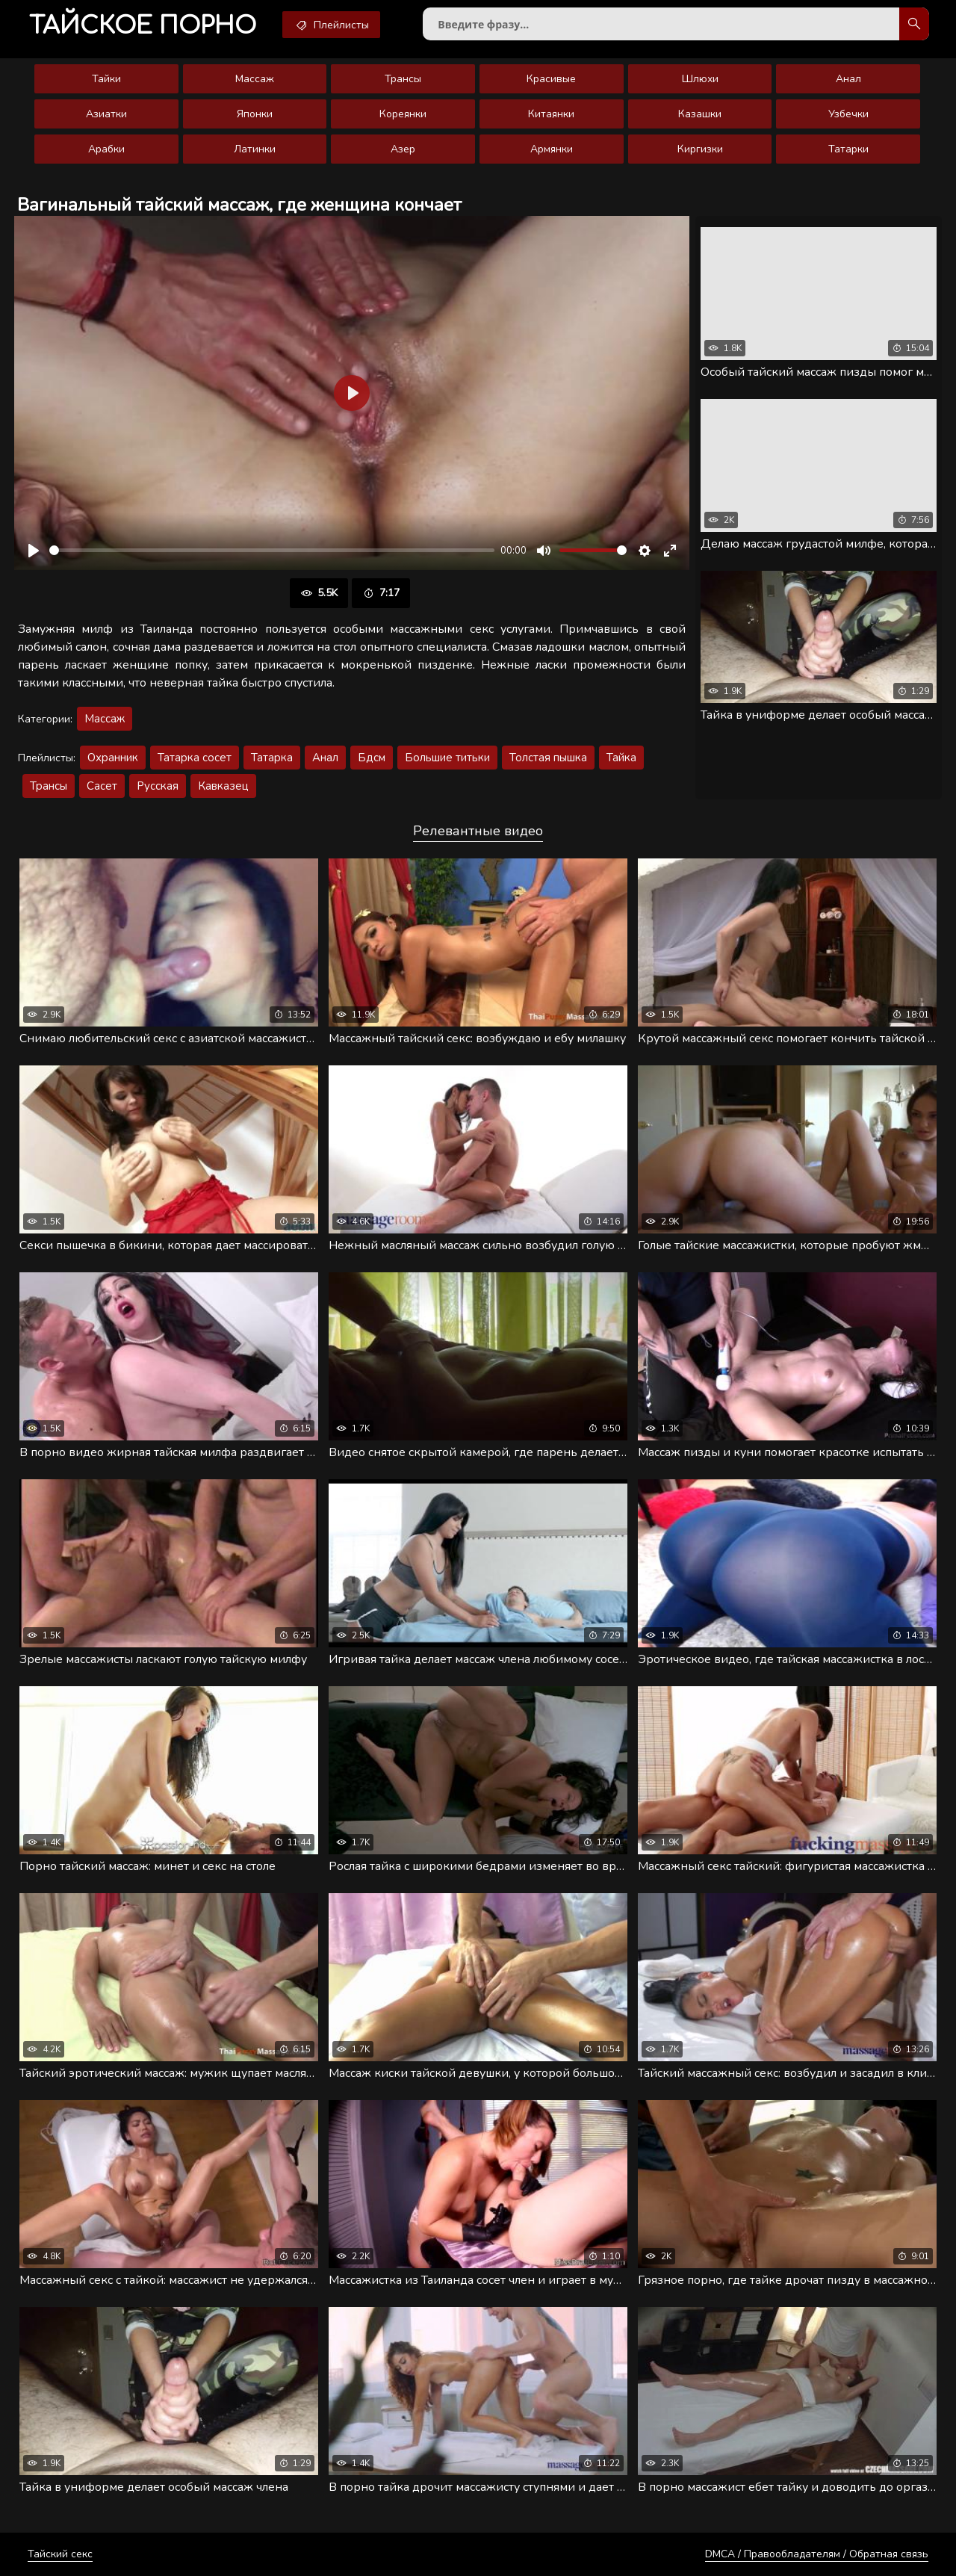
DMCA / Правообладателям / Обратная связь (816, 2554)
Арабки (106, 149)
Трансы (403, 79)
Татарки (848, 149)
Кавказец (223, 785)
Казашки (699, 114)
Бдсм (371, 757)
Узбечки (848, 114)
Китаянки (551, 114)
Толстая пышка (548, 757)
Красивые (551, 79)
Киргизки (700, 149)
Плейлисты (331, 24)
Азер (403, 149)
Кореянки (402, 114)
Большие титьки (447, 757)
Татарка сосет (195, 757)
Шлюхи (700, 79)
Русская (158, 785)
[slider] (271, 550)
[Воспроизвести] (34, 551)
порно (142, 26)
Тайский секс (60, 2554)
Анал (848, 79)
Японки (255, 114)
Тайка (621, 757)
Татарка (272, 757)
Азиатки (106, 114)
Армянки (551, 149)
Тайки (106, 79)
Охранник (112, 757)
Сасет (102, 785)
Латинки (255, 149)
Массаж (254, 79)
